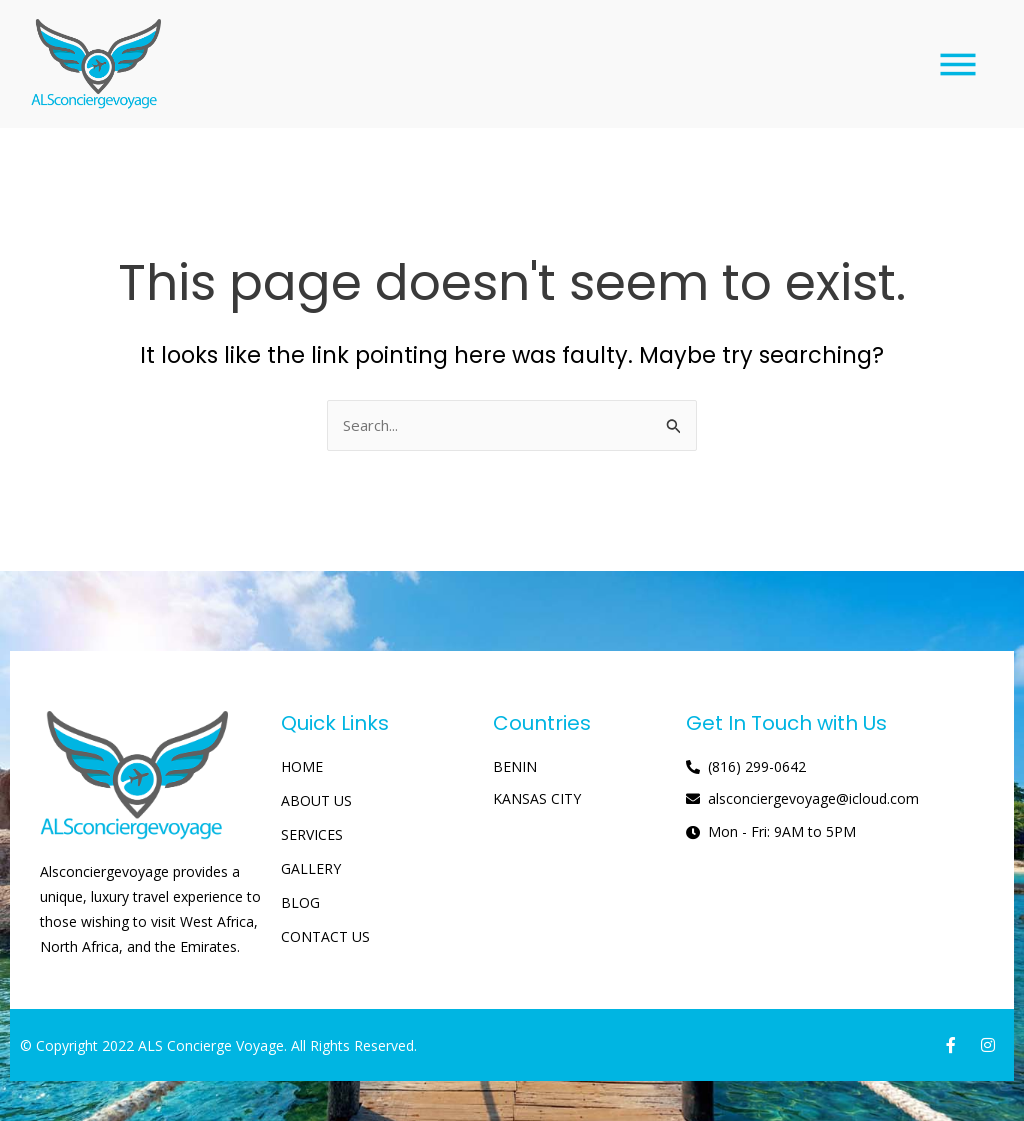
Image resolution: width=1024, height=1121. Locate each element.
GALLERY (311, 868)
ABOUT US (316, 800)
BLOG (300, 902)
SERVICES (312, 834)
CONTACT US (325, 936)
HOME (302, 766)
